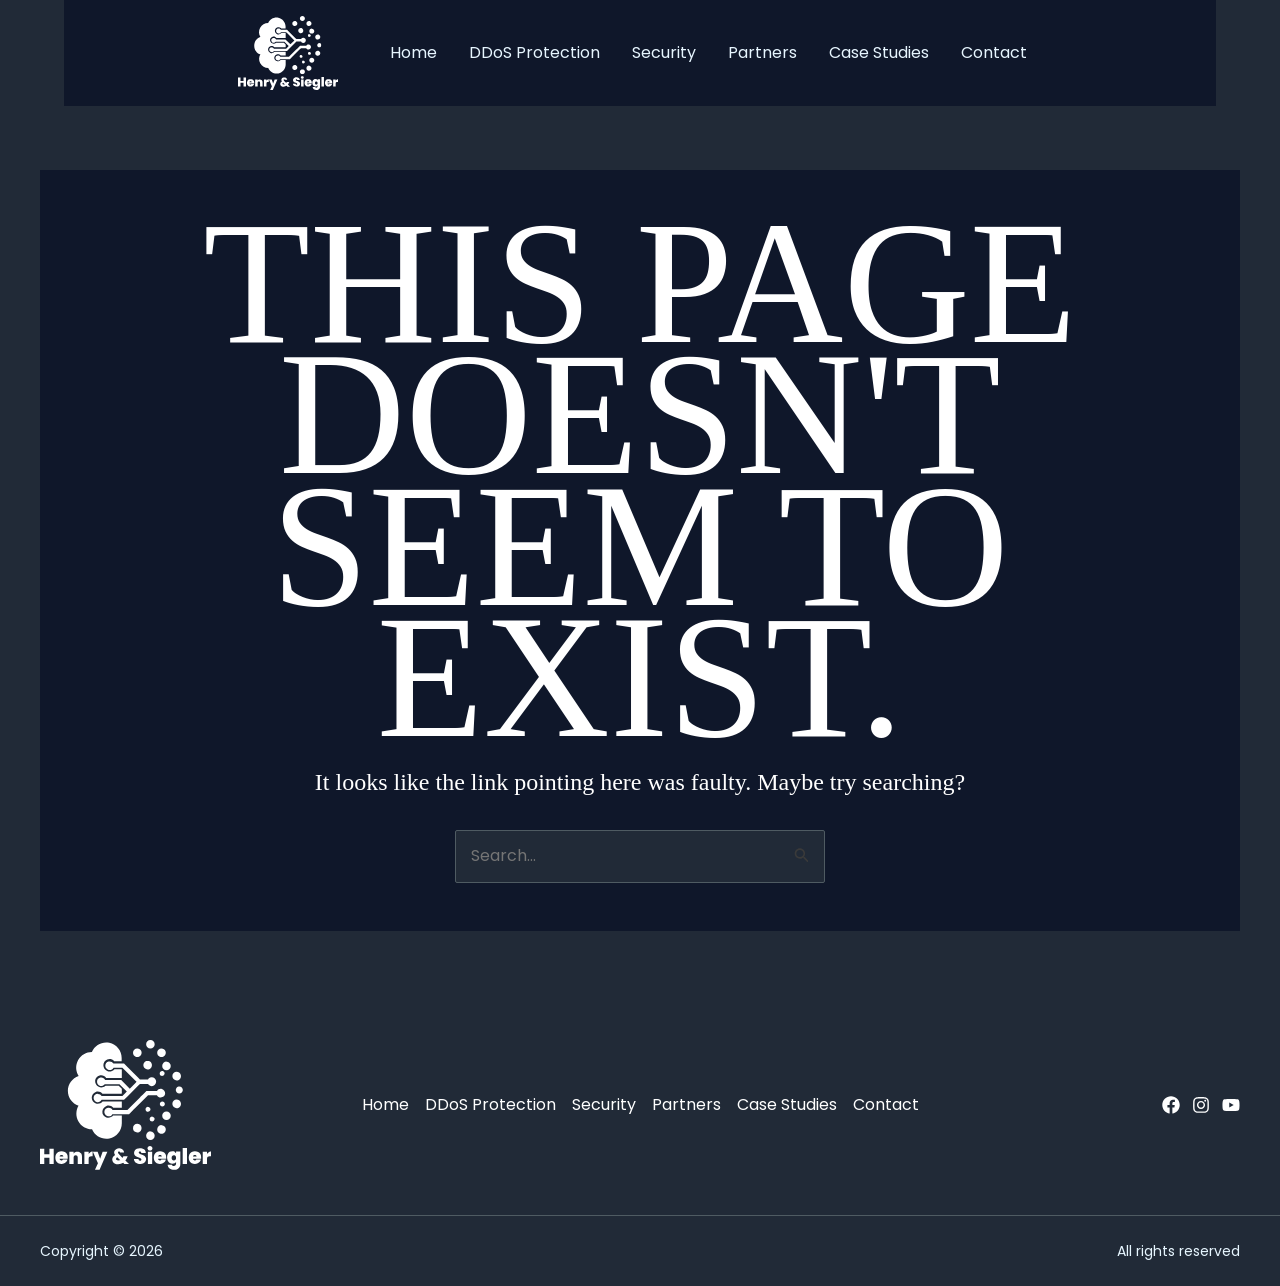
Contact (994, 52)
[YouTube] (1231, 1105)
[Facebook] (1171, 1105)
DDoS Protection (534, 52)
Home (413, 52)
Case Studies (879, 52)
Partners (762, 52)
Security (664, 52)
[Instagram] (1201, 1105)
